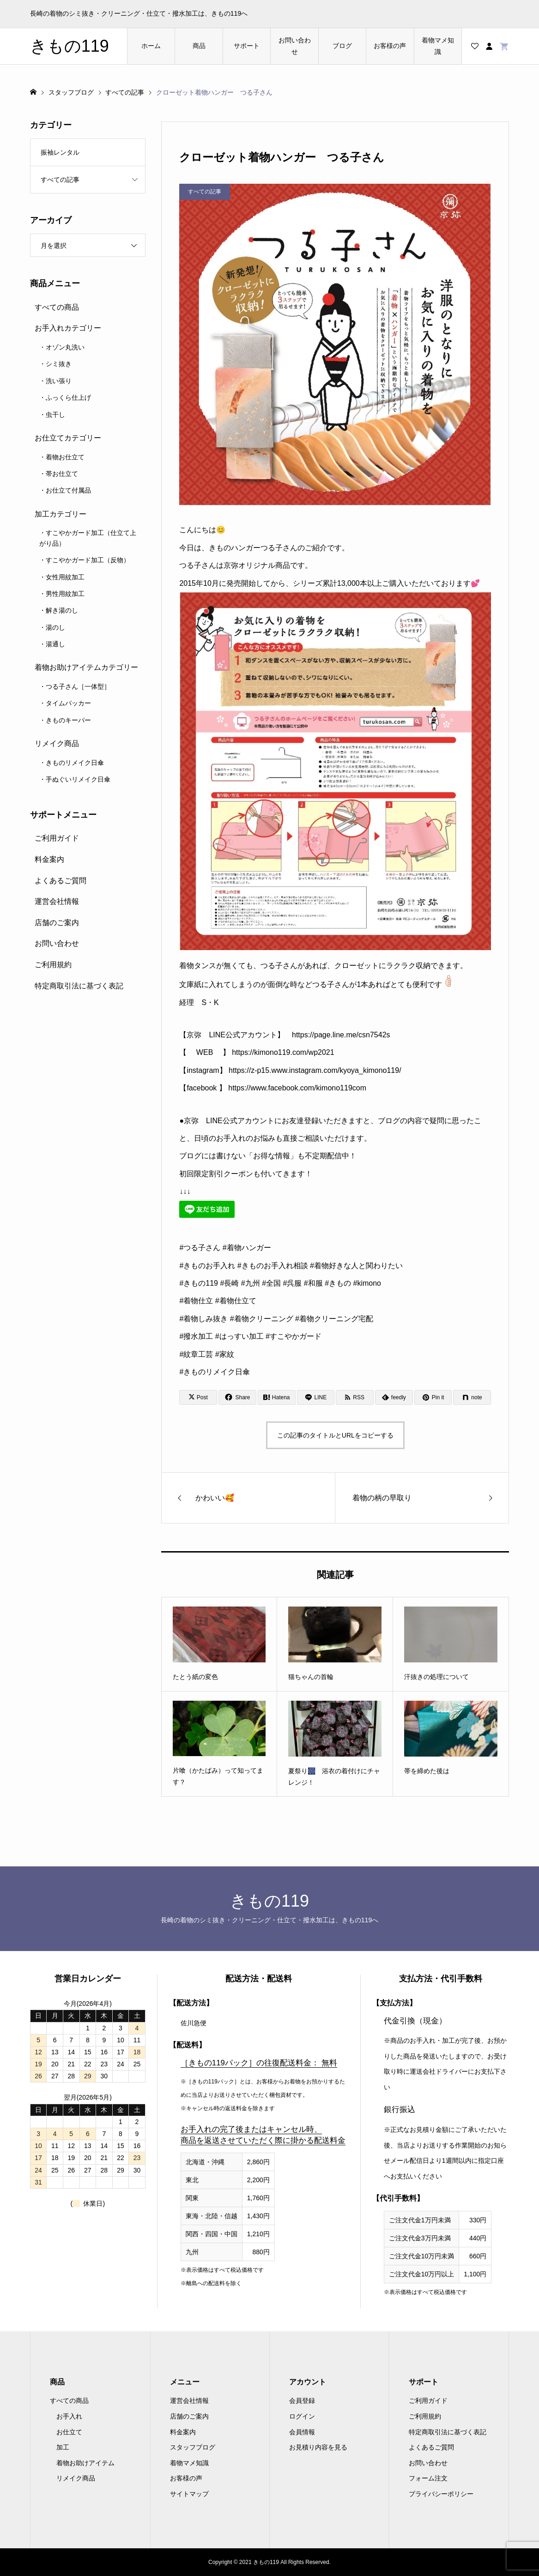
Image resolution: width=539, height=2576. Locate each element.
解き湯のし (62, 610)
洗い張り (59, 381)
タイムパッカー (68, 703)
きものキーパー (68, 720)
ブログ (342, 45)
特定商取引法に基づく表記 (79, 986)
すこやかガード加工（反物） (88, 560)
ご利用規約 (53, 965)
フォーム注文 (428, 2478)
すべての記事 (60, 179)
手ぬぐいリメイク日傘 (78, 779)
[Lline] (316, 1397)
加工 (62, 2447)
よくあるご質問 (60, 881)
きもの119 (69, 45)
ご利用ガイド (57, 838)
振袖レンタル (60, 152)
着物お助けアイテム (85, 2463)
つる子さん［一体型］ (78, 686)
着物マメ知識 (438, 45)
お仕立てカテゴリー (68, 438)
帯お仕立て (62, 473)
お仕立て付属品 (68, 490)
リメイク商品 (57, 743)
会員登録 (302, 2400)
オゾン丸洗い (65, 347)
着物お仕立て (65, 457)
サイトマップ (189, 2494)
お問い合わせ (295, 45)
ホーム (151, 45)
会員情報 (302, 2432)
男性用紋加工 (65, 593)
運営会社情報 (57, 901)
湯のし (55, 627)
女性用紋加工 (65, 577)
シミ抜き (59, 363)
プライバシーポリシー (441, 2494)
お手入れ (69, 2416)
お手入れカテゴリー (68, 328)
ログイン (302, 2416)
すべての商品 (57, 307)
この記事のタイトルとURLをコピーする (335, 1435)
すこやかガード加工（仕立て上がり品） (87, 538)
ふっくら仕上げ (68, 397)
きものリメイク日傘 (75, 762)
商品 (199, 45)
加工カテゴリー (60, 514)
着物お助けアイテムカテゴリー (86, 667)
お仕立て (69, 2432)
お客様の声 (390, 45)
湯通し (55, 644)
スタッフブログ (192, 2447)
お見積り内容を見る (318, 2447)
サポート (247, 45)
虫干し (55, 414)
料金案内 (49, 859)
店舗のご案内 (57, 923)
